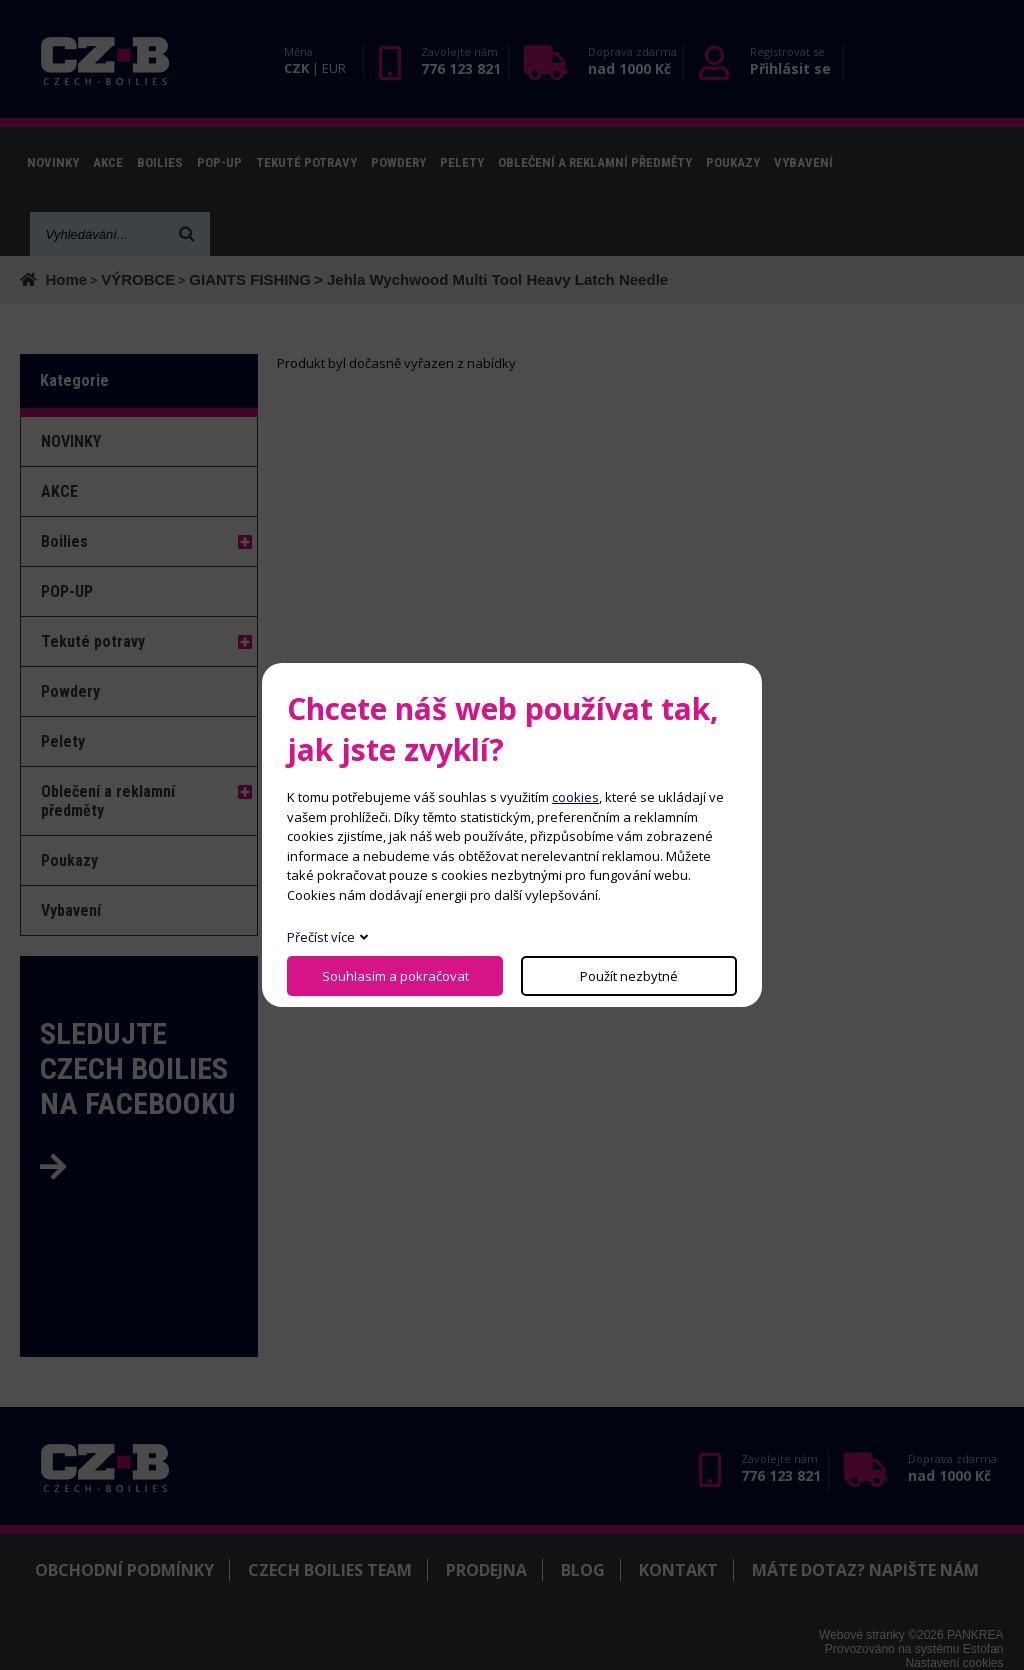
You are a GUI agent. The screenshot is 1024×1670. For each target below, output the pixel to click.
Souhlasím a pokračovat (395, 976)
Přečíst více (321, 937)
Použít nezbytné (629, 976)
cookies (575, 797)
